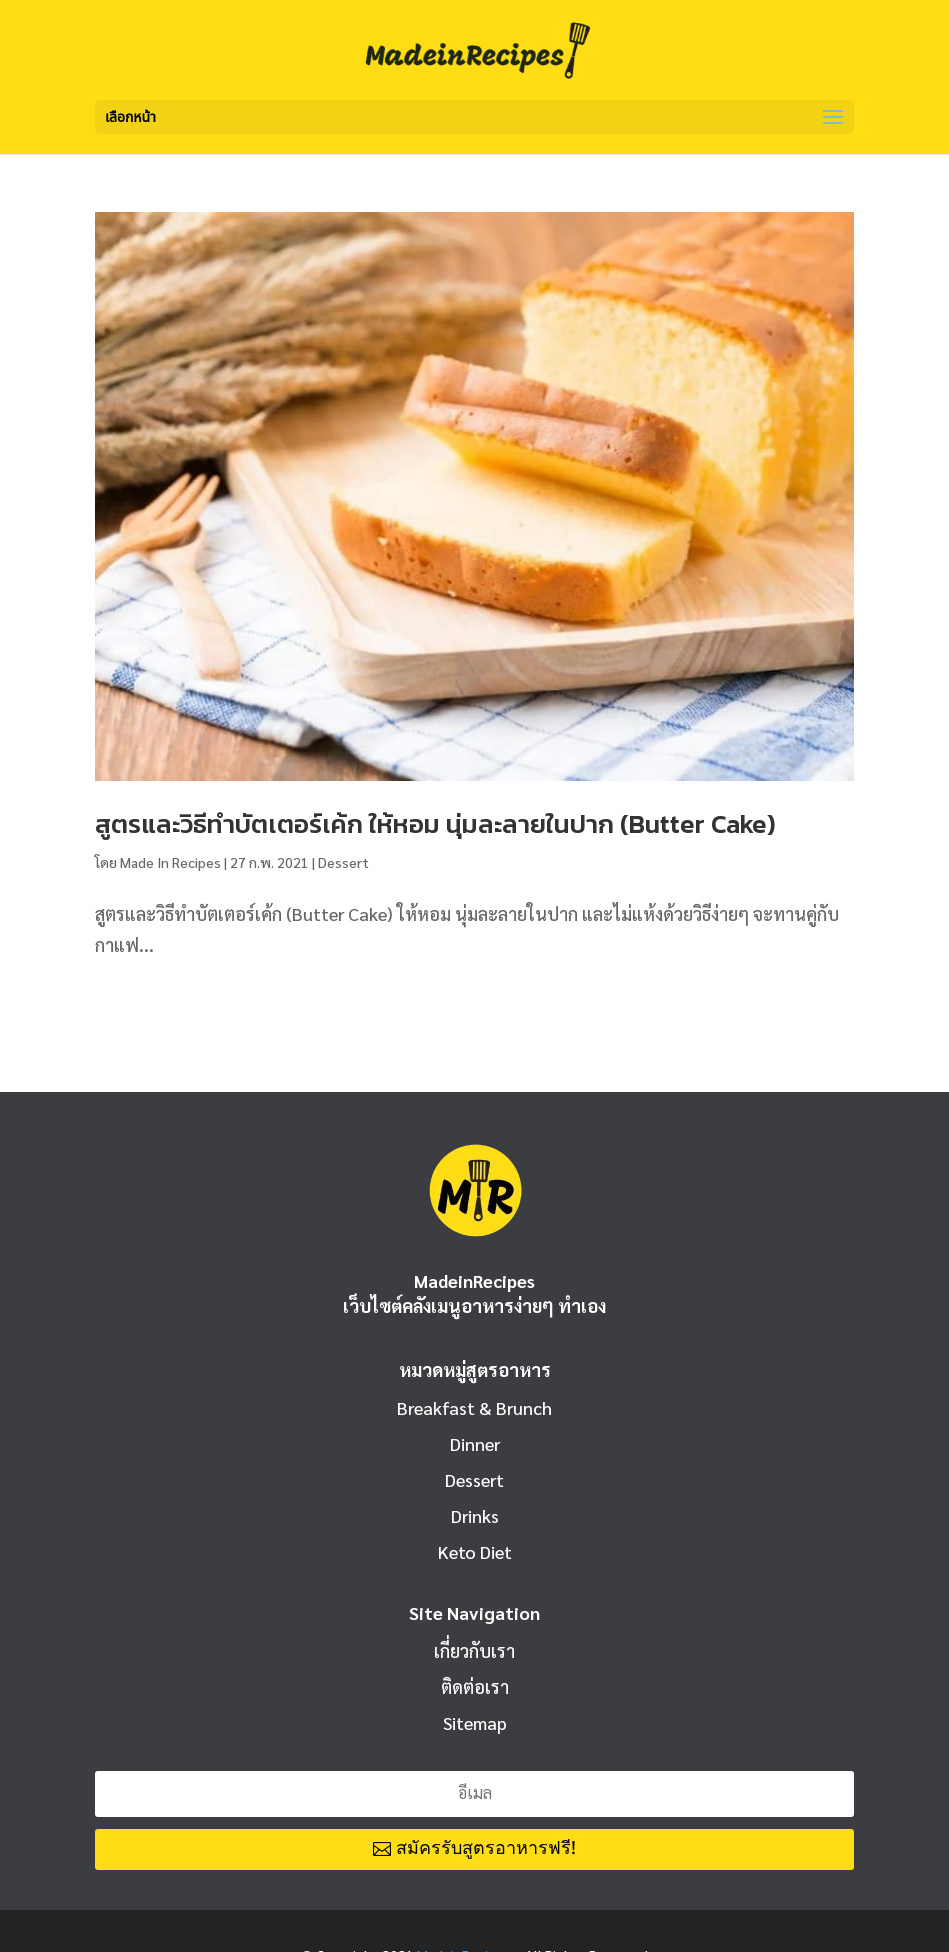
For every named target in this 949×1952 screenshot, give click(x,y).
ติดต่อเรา (475, 1686)
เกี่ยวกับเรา (474, 1650)
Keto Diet (475, 1551)
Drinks (475, 1515)
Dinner (475, 1443)
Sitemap (475, 1722)
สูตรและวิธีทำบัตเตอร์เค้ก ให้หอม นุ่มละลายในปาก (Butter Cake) (435, 823)
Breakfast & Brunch (474, 1407)
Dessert (343, 862)
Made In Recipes (170, 862)
